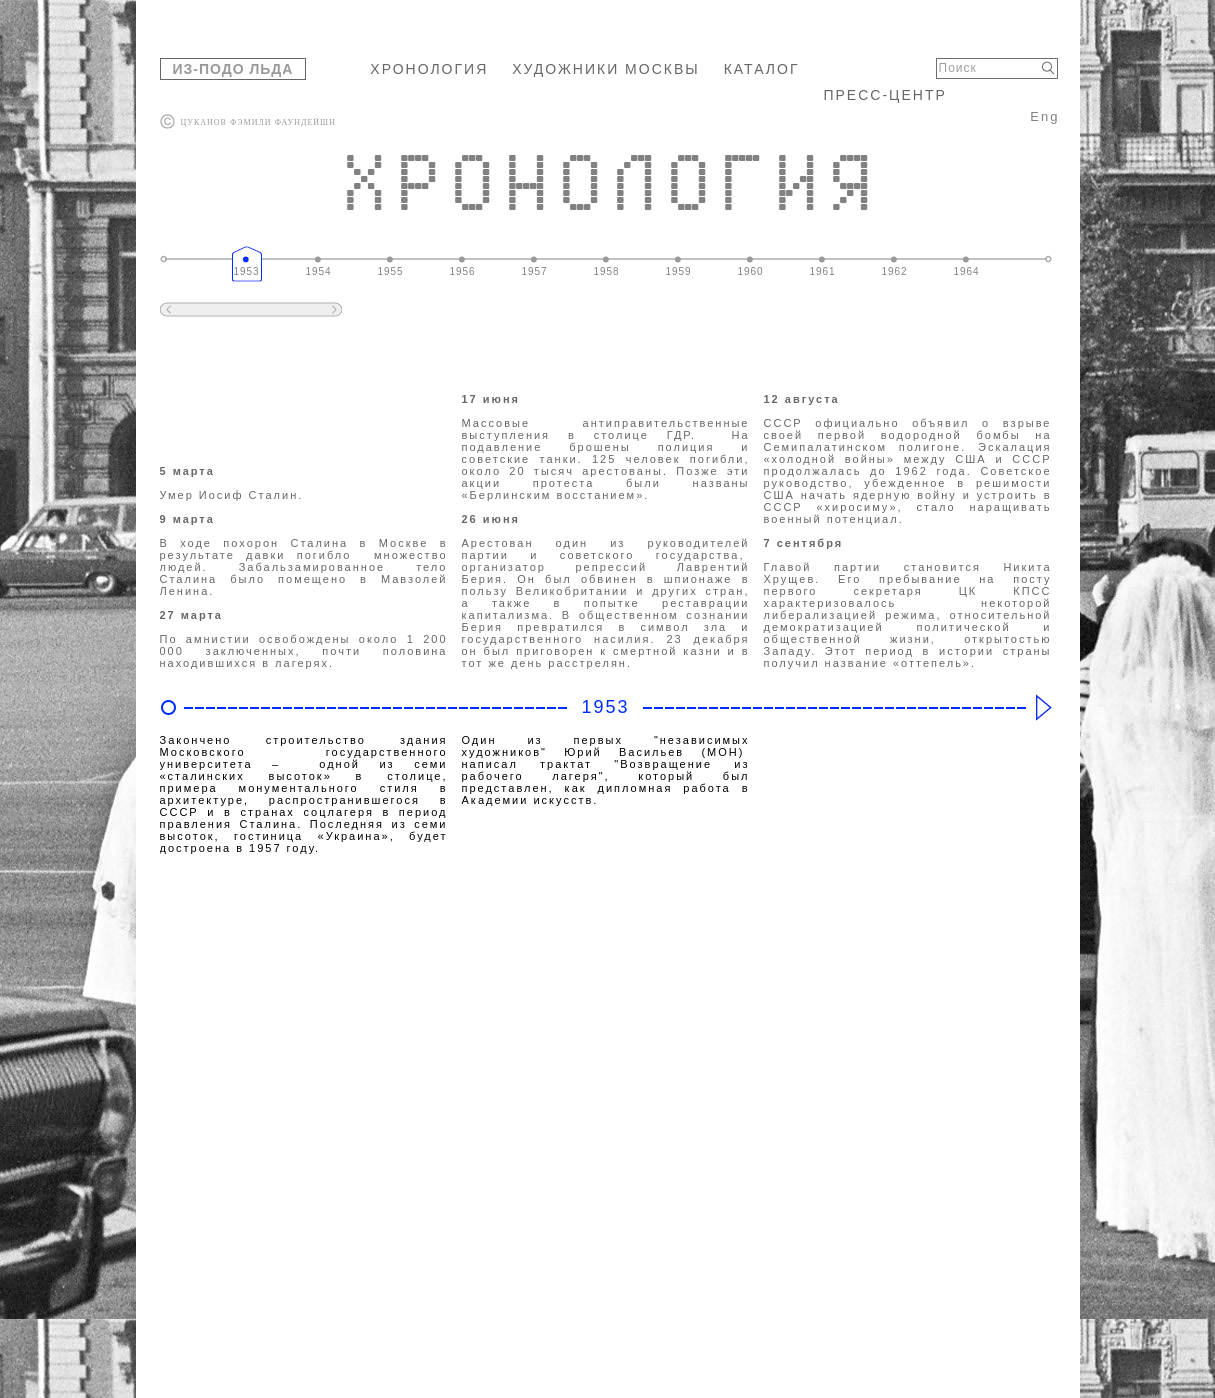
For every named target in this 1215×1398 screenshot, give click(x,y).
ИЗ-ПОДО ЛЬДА (233, 69)
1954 (318, 271)
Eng (1044, 116)
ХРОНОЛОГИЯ (429, 69)
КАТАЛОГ (762, 69)
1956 (462, 271)
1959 (678, 271)
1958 (606, 271)
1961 (822, 271)
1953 (246, 271)
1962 (894, 271)
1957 (534, 271)
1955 (390, 271)
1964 (966, 271)
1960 (750, 271)
